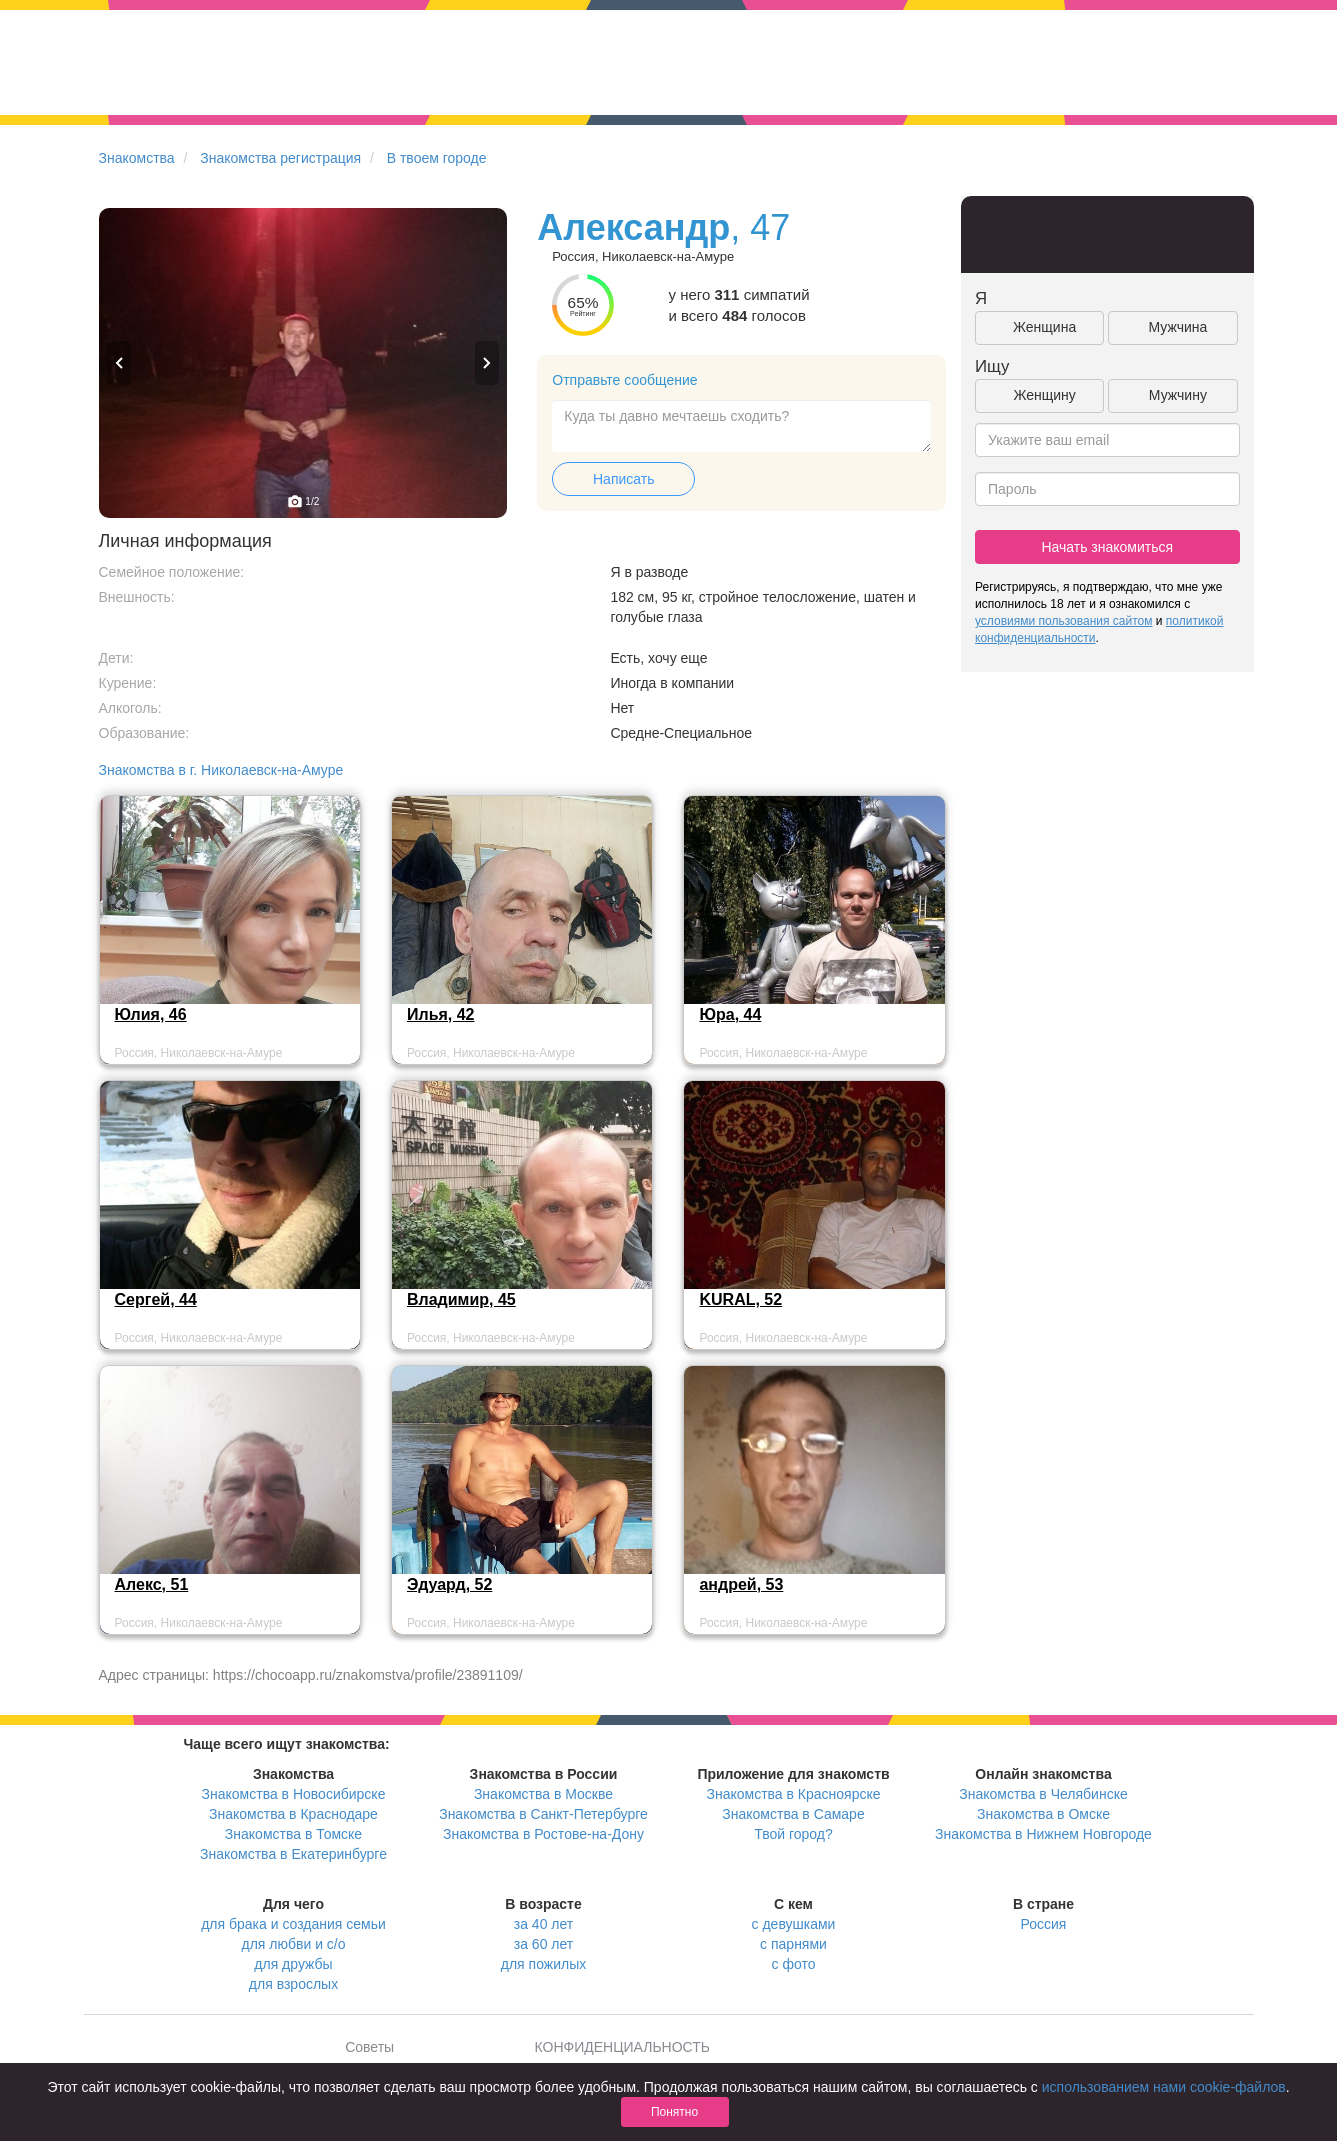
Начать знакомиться (1107, 547)
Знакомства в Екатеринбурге (293, 1854)
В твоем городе (437, 158)
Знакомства (137, 158)
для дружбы (293, 1964)
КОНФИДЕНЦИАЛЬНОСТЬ (622, 2047)
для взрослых (293, 1984)
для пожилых (543, 1964)
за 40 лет (543, 1924)
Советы (369, 2047)
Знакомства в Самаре (793, 1814)
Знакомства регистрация (280, 158)
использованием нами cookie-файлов (1164, 2087)
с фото (794, 1964)
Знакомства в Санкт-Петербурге (543, 1814)
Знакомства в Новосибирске (294, 1794)
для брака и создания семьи (293, 1924)
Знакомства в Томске (293, 1834)
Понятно (674, 2112)
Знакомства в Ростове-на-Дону (543, 1834)
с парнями (793, 1944)
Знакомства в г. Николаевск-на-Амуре (221, 770)
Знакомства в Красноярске (793, 1794)
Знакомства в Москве (543, 1794)
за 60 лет (543, 1944)
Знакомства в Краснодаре (293, 1814)
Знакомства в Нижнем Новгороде (1043, 1834)
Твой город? (793, 1834)
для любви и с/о (293, 1944)
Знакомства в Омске (1043, 1814)
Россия (1044, 1924)
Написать (623, 479)
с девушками (794, 1924)
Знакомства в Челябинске (1043, 1794)
